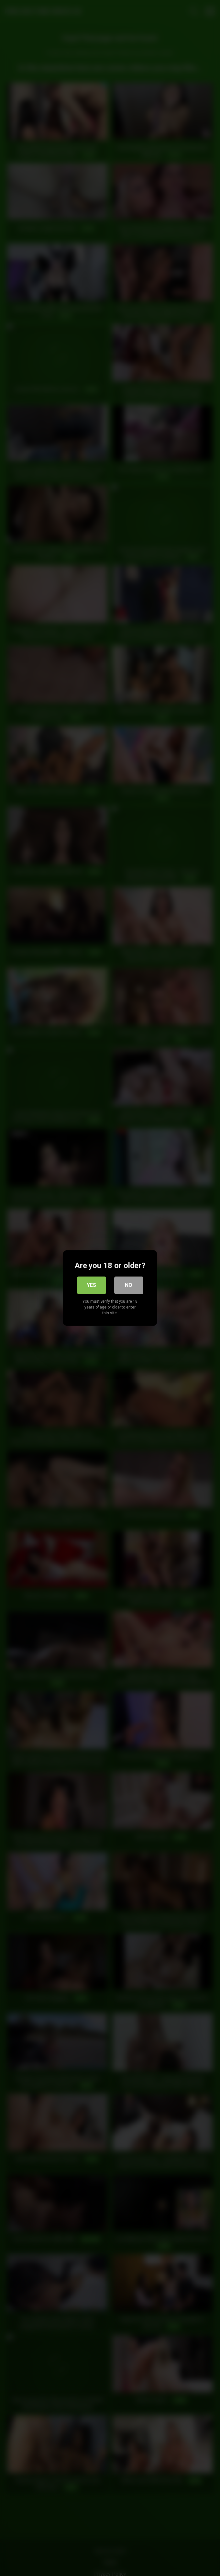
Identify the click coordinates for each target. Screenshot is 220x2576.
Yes (91, 1285)
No (128, 1285)
